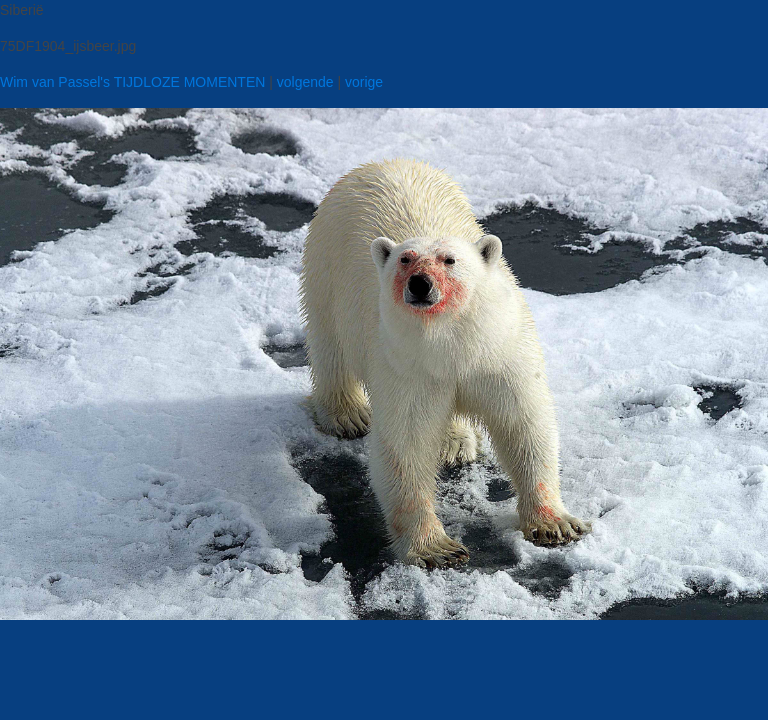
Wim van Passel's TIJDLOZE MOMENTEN (132, 82)
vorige (364, 82)
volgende (305, 82)
